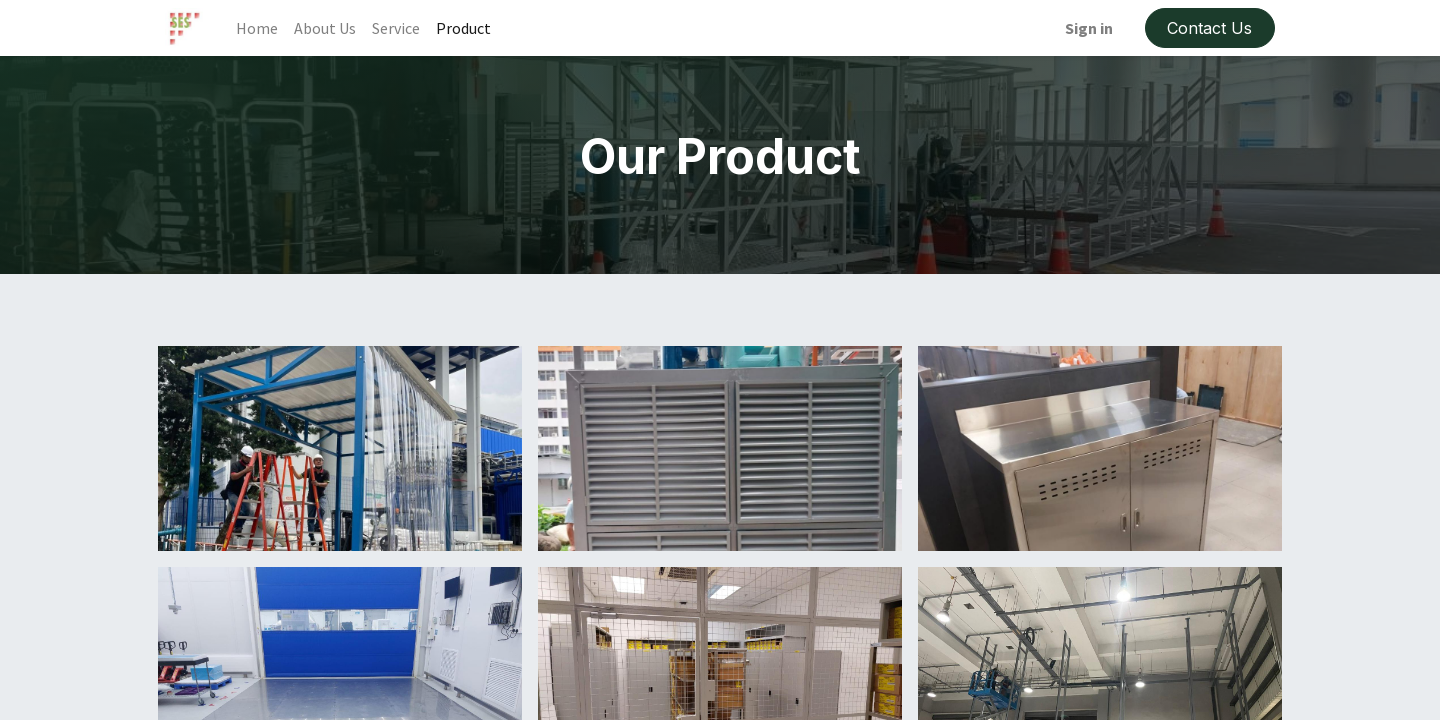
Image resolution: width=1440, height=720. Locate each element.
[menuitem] (257, 28)
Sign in (1089, 28)
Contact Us (1209, 28)
